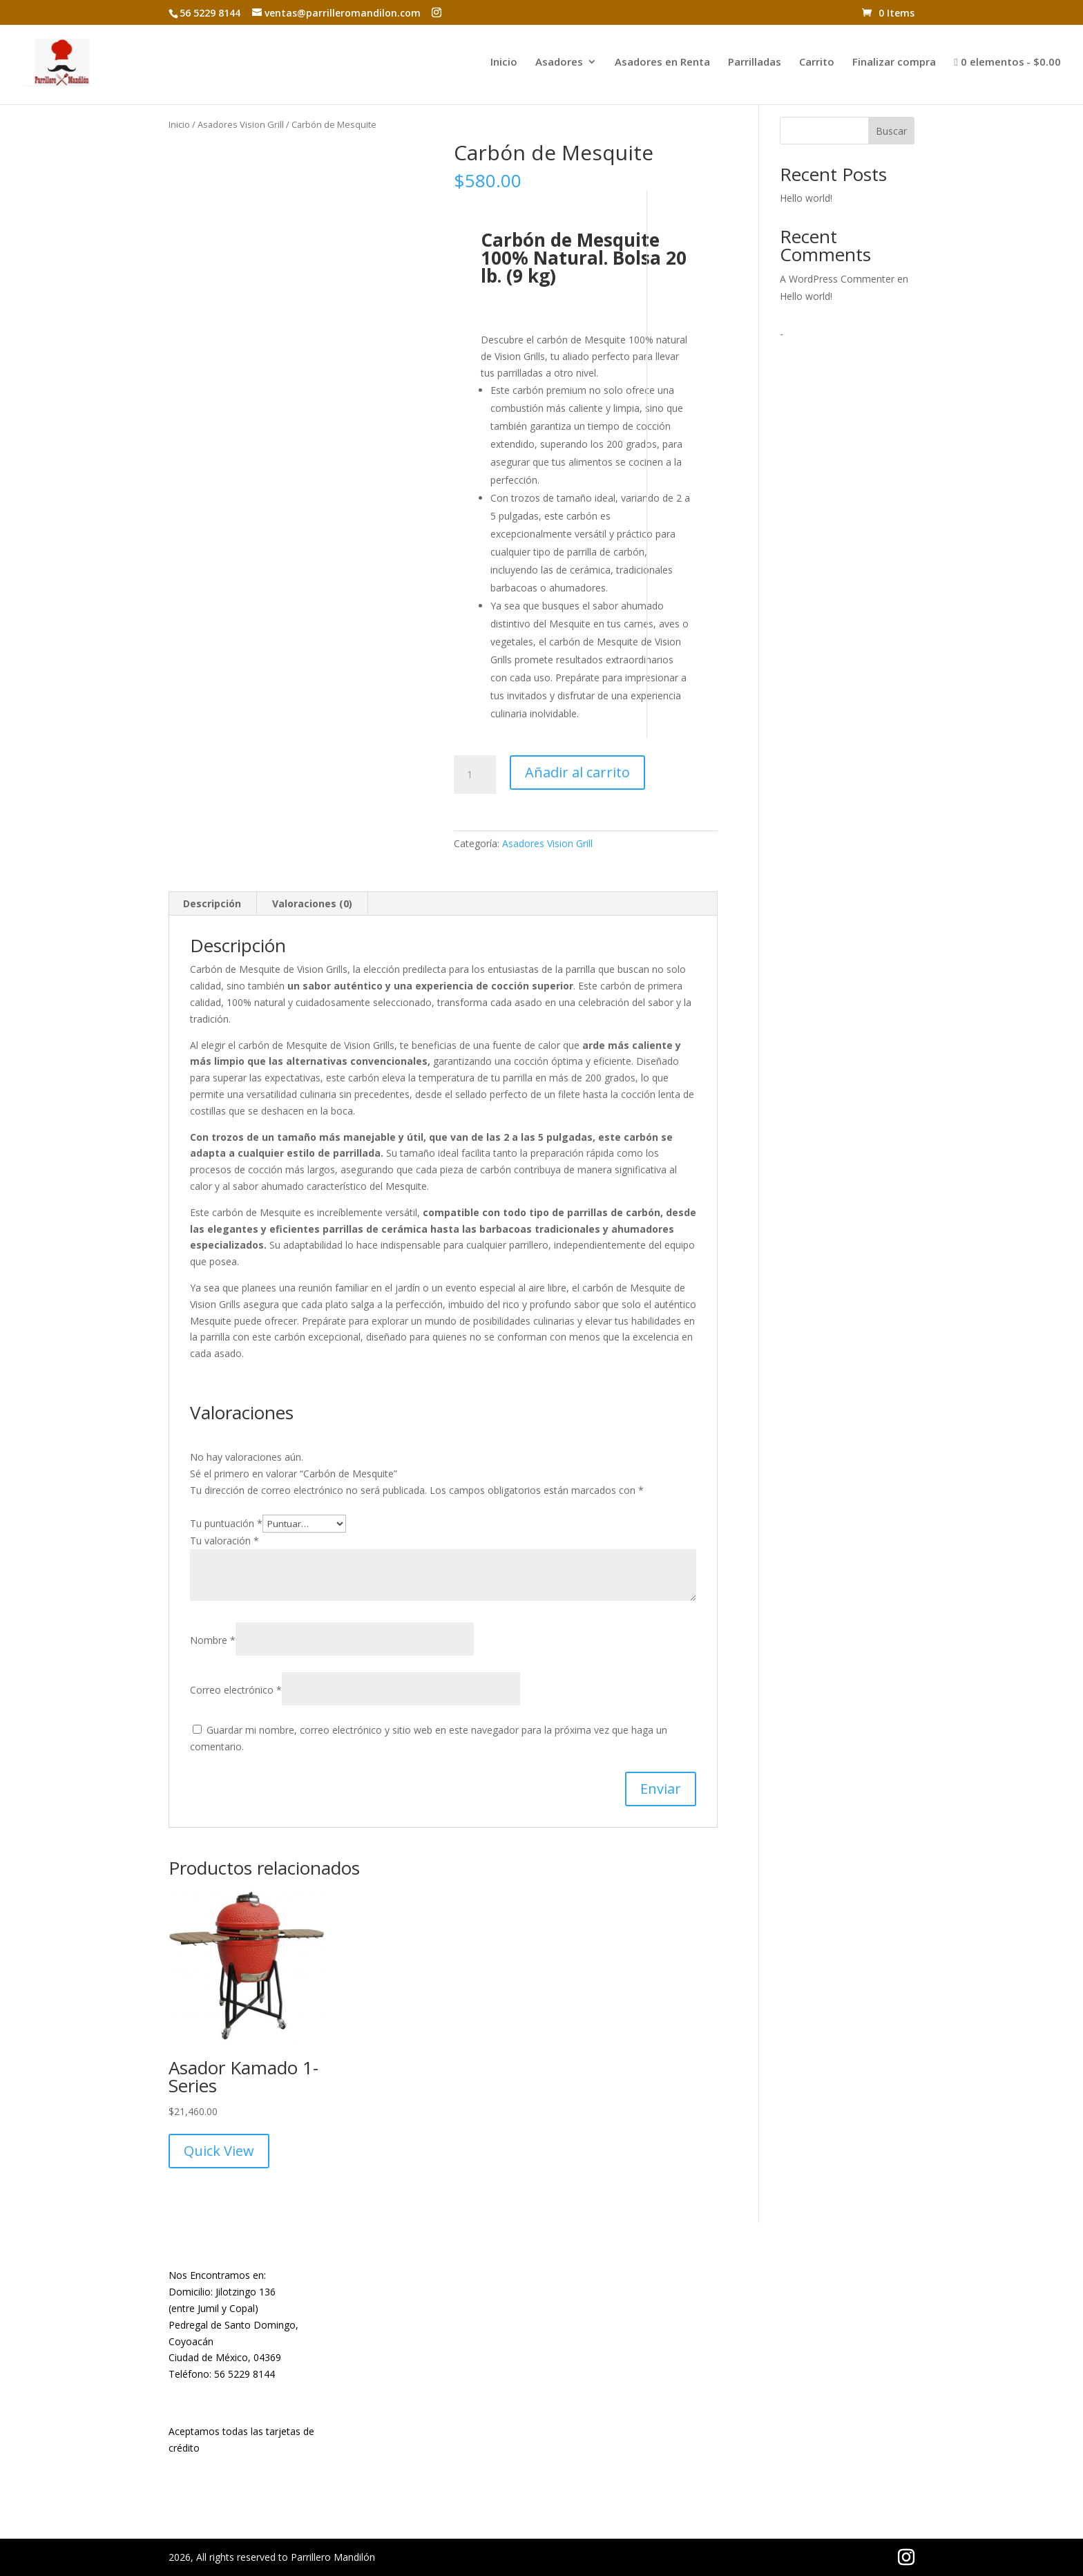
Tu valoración (224, 1540)
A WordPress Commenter (837, 278)
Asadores (559, 62)
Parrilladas (754, 62)
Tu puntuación (226, 1523)
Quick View (219, 2150)
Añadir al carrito (577, 772)
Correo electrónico (236, 1689)
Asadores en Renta (662, 62)
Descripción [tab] (212, 903)
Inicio (503, 62)
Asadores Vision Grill (241, 124)
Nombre (213, 1640)
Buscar (891, 131)
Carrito (816, 62)
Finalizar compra (894, 62)
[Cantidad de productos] (474, 774)
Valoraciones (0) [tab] (312, 903)
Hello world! (806, 198)
